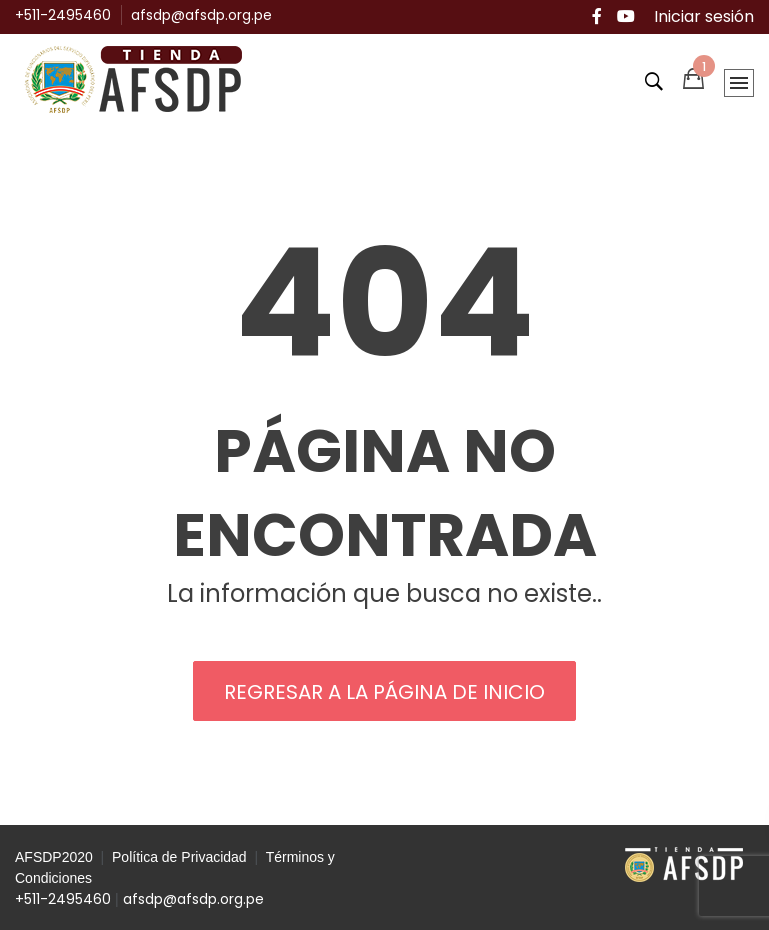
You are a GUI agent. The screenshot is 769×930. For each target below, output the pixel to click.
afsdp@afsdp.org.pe (201, 15)
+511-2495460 (63, 15)
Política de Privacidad (179, 857)
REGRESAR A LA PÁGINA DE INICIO (384, 692)
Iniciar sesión (704, 16)
